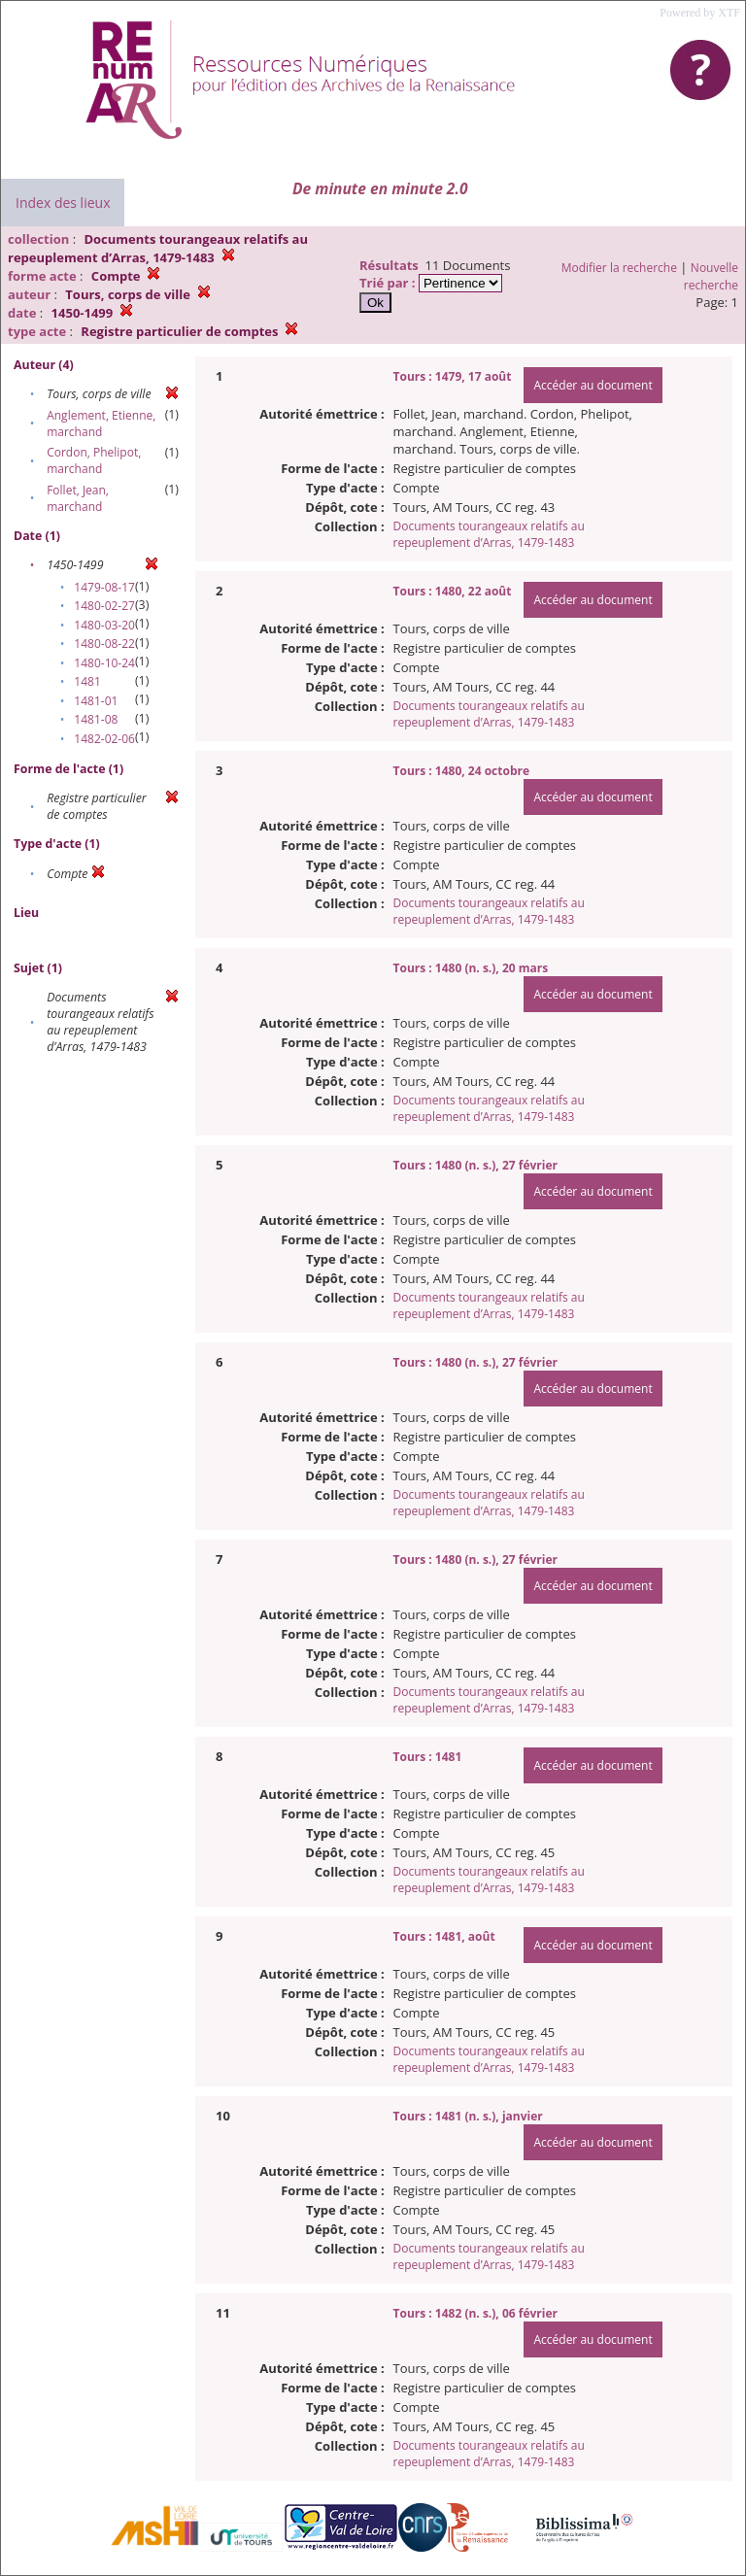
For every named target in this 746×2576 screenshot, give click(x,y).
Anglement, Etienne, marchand (101, 423)
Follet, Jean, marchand (78, 498)
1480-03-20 (104, 625)
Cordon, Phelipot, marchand (94, 460)
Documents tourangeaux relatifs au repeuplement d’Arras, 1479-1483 (489, 534)
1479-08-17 (104, 587)
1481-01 (96, 701)
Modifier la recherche (619, 267)
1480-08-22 (104, 643)
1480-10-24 (104, 663)
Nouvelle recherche (711, 276)
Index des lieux (63, 202)
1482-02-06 (104, 738)
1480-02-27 (104, 605)
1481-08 (96, 719)
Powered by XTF (700, 12)
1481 (87, 681)
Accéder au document (592, 385)
